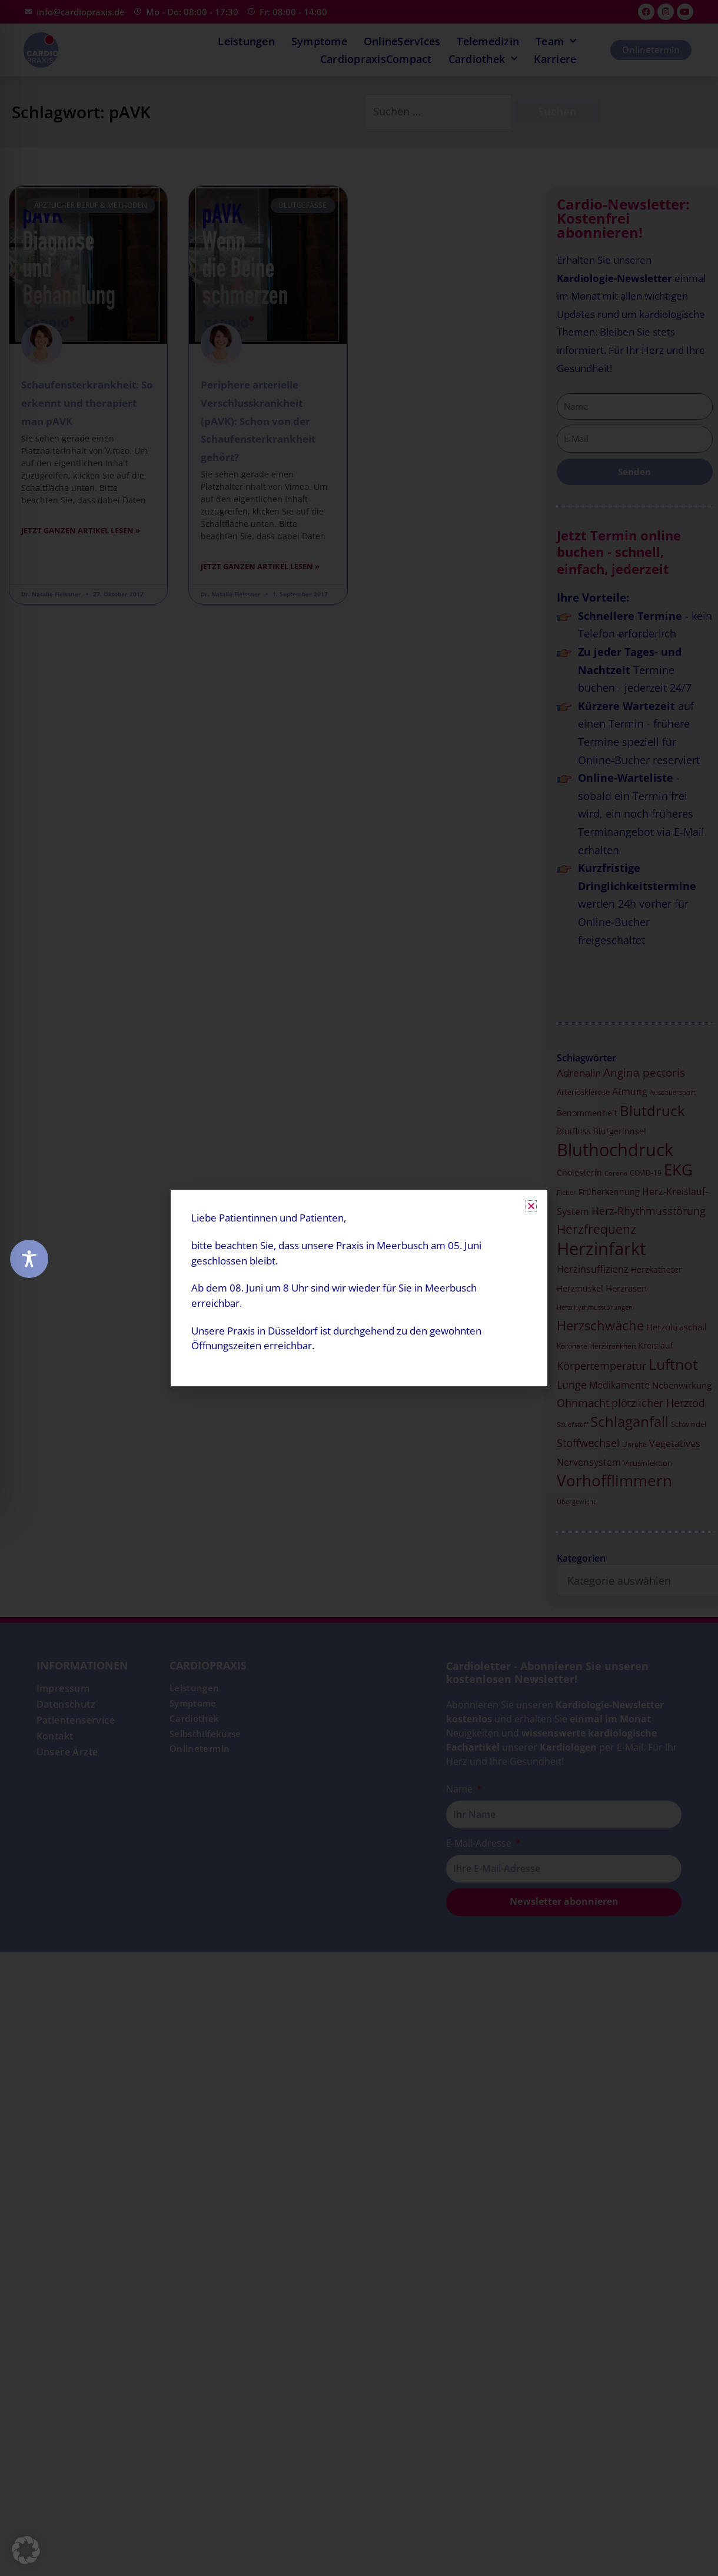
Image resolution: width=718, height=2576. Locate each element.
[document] (359, 1288)
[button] (26, 2550)
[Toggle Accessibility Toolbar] (29, 1259)
